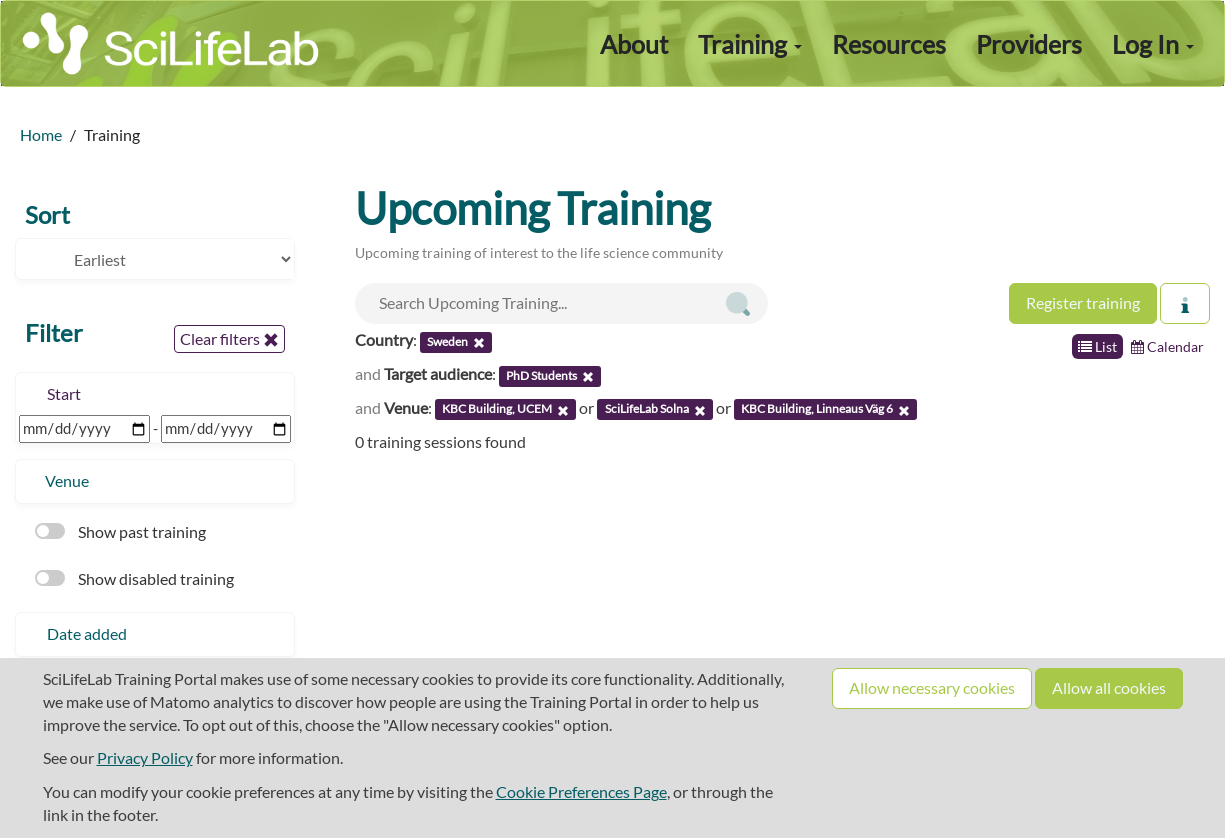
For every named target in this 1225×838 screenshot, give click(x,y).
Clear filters (229, 339)
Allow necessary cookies (932, 687)
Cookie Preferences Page (581, 791)
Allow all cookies (1109, 687)
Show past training (120, 531)
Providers (1029, 44)
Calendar (1167, 346)
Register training (1083, 302)
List (1097, 346)
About (634, 44)
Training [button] (750, 44)
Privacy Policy (145, 757)
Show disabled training (134, 578)
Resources (889, 44)
